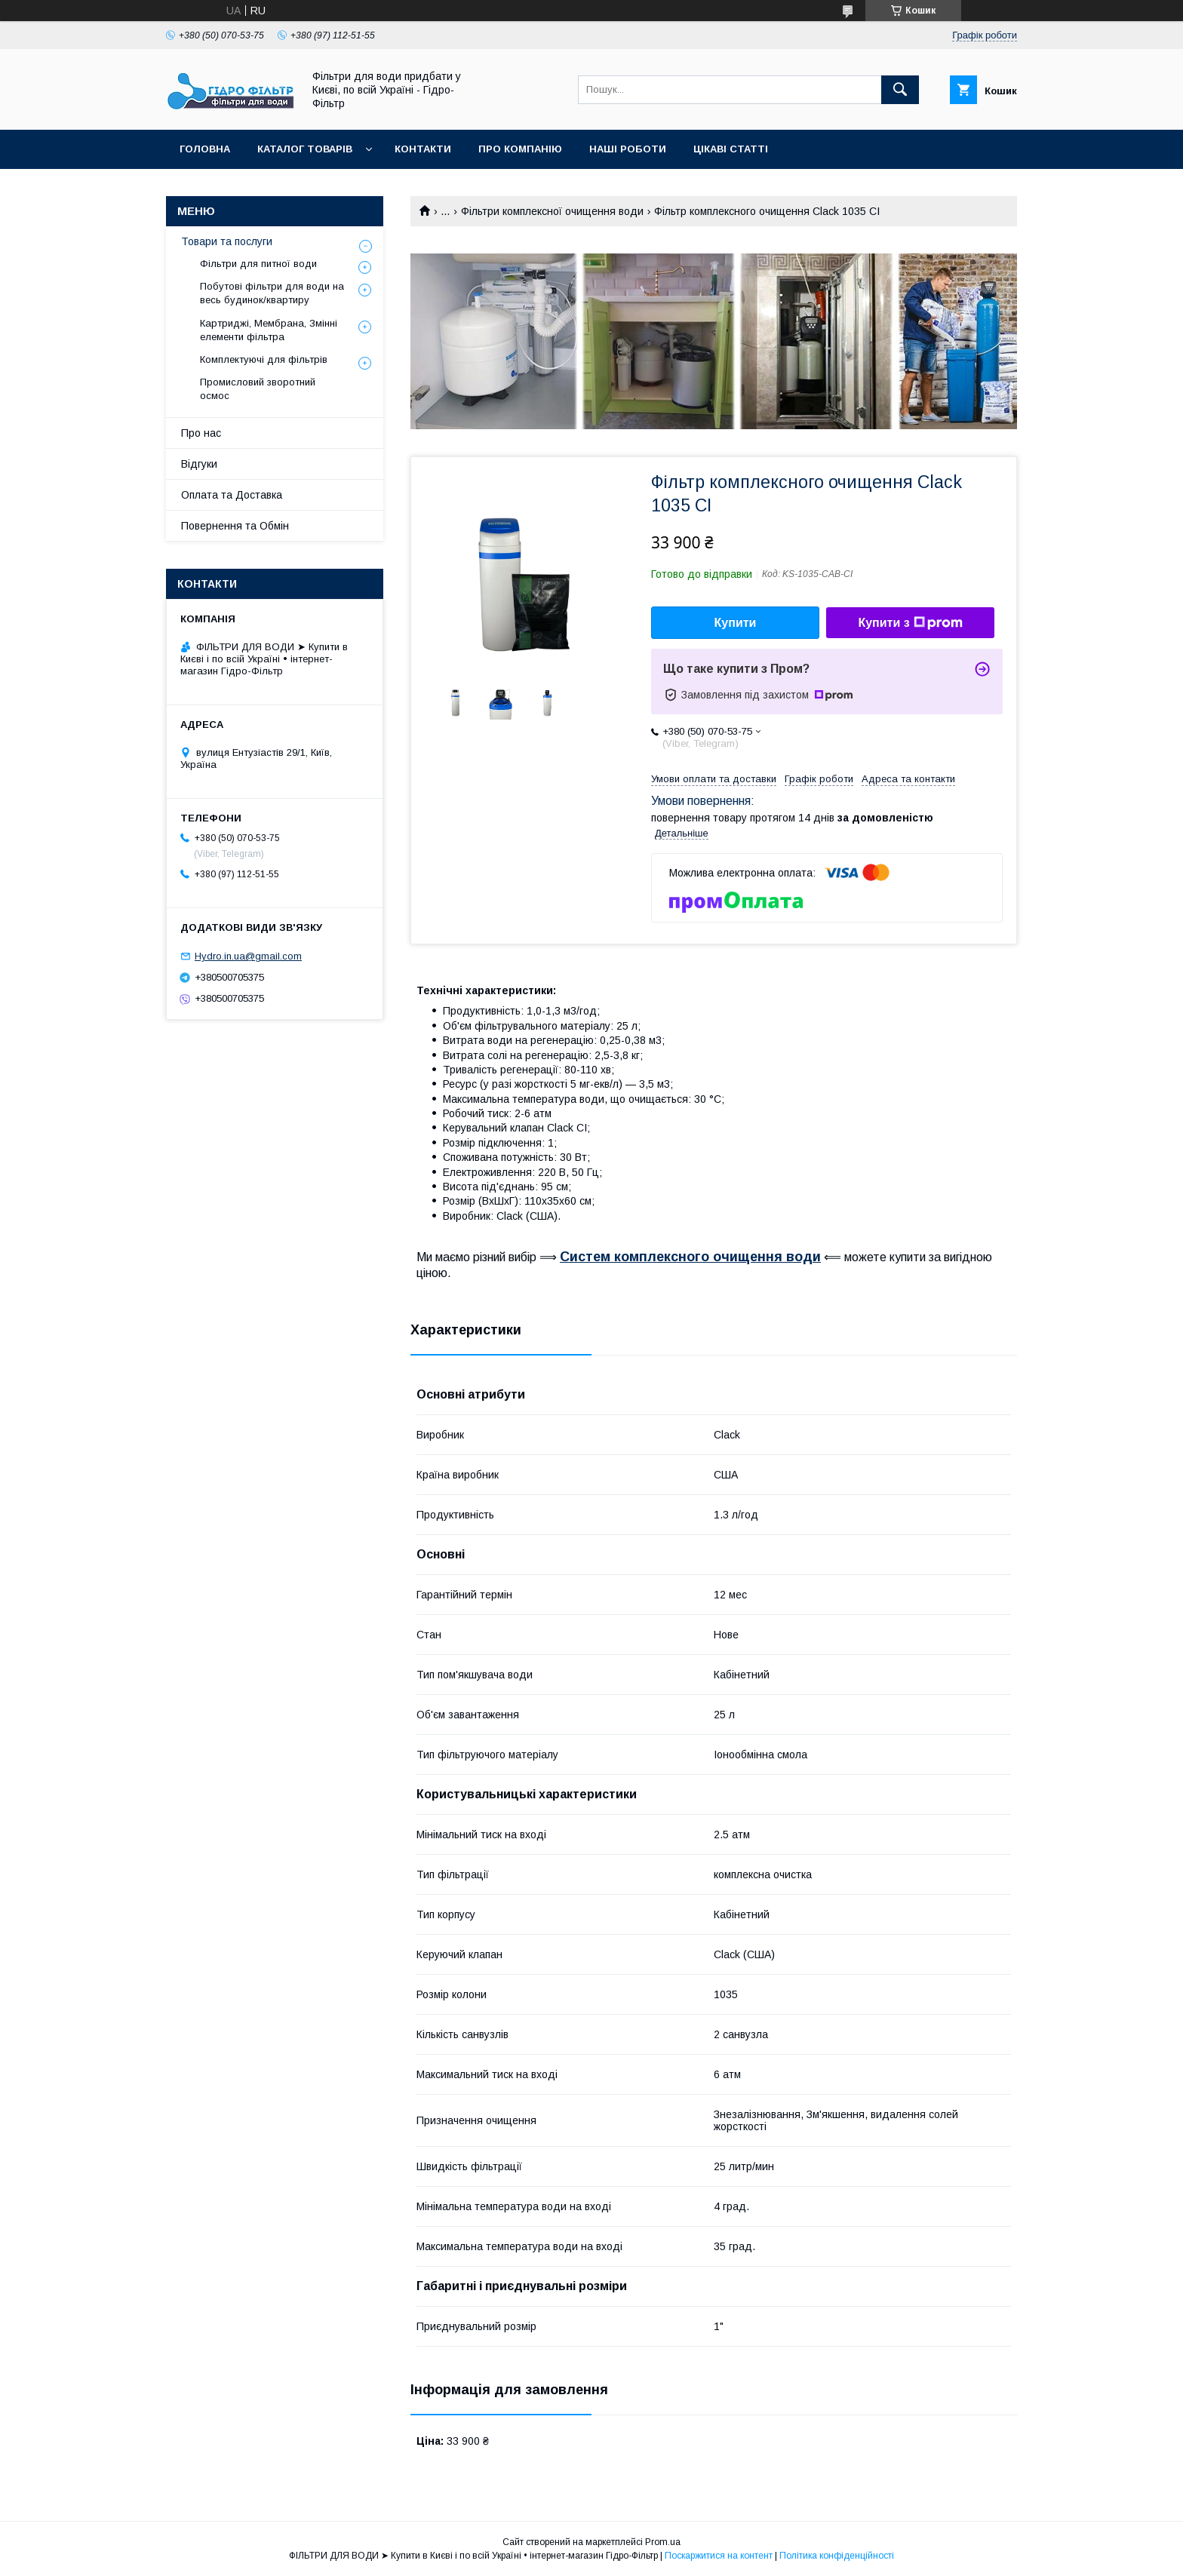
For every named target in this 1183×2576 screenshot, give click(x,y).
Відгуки (199, 464)
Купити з (910, 623)
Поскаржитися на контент (719, 2555)
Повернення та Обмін (235, 526)
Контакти (423, 149)
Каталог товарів (304, 149)
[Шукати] (900, 89)
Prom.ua (663, 2542)
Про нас (201, 433)
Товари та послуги (226, 241)
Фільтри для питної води (258, 263)
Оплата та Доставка (231, 495)
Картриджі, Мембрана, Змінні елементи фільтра (268, 330)
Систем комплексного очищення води (690, 1256)
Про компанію (520, 149)
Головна (205, 149)
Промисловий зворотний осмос (257, 388)
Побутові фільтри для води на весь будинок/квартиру (272, 293)
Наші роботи (627, 149)
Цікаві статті (730, 149)
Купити (735, 622)
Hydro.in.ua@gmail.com (248, 956)
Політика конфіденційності (836, 2555)
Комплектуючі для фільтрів (263, 359)
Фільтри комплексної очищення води (552, 211)
